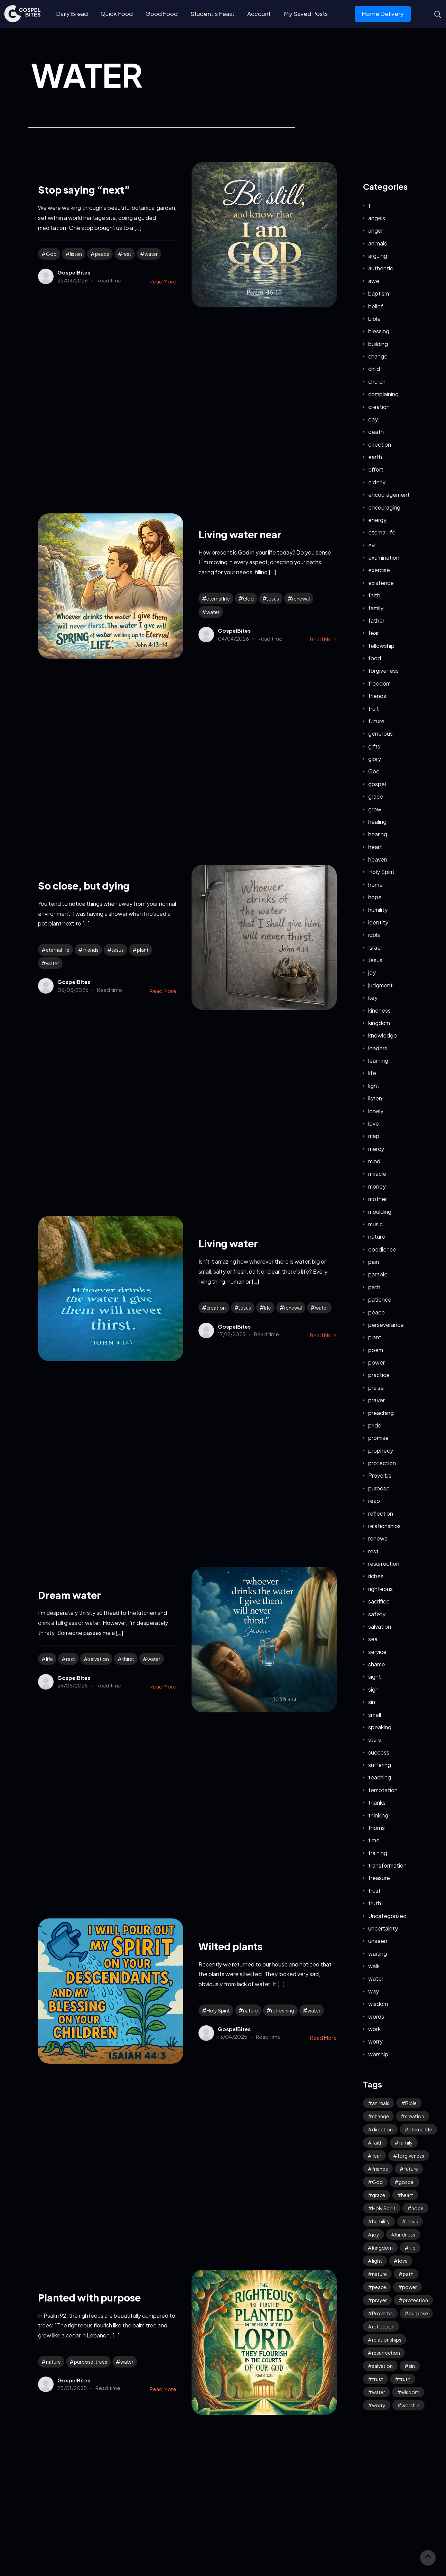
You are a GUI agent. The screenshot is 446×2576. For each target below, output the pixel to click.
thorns (376, 1827)
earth (375, 457)
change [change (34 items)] (380, 2116)
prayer (376, 1400)
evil (372, 545)
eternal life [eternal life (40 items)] (420, 2129)
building (378, 343)
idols (374, 934)
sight (374, 1676)
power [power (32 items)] (409, 2287)
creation (216, 1307)
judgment (380, 985)
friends (91, 950)
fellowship (381, 645)
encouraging (384, 507)
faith (374, 595)
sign (373, 1689)
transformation (387, 1865)
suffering (379, 1764)
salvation (98, 1659)
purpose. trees (90, 2362)
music (375, 1224)
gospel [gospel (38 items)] (407, 2182)
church (376, 381)
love (373, 1123)
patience (379, 1299)
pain (373, 1261)
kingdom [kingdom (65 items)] (382, 2247)
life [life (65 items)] (412, 2247)
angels (376, 218)
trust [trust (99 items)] (377, 2379)
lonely (375, 1111)
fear (373, 632)
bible (374, 318)
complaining (383, 394)
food (374, 658)
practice (379, 1374)
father (376, 620)
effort (375, 469)
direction (379, 444)
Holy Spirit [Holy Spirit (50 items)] (384, 2208)
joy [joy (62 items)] (375, 2234)
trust (374, 1890)
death (376, 431)
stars (374, 1739)
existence (381, 582)
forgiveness (383, 670)
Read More (163, 281)
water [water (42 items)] (378, 2392)
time (374, 1840)
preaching (381, 1412)
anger (375, 230)
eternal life (218, 598)
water (151, 254)
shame (376, 1664)
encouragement (389, 494)
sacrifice (379, 1601)
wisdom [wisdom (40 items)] (410, 2392)
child (374, 368)
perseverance (386, 1324)
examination (383, 557)
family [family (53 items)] (406, 2142)
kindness (379, 1010)
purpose (379, 1488)
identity (378, 922)
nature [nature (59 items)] (379, 2274)
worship (378, 2054)
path (374, 1287)
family (375, 608)
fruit (373, 708)
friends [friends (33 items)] (380, 2169)
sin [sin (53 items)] (412, 2366)
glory (374, 758)
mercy (376, 1148)
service (377, 1651)
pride (374, 1425)
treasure (379, 1877)
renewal (301, 598)
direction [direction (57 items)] (382, 2129)
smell (374, 1714)
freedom (379, 683)
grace (375, 796)
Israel (375, 947)
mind (374, 1161)
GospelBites (73, 272)
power (376, 1362)
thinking (378, 1815)
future (376, 721)
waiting (377, 1953)
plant (143, 950)
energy (377, 519)
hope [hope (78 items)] (417, 2208)
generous (380, 733)
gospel (377, 784)
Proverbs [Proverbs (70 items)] (382, 2313)
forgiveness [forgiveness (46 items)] (410, 2155)
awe (373, 281)
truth (374, 1903)
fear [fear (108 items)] (376, 2155)
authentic (380, 268)
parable (378, 1274)
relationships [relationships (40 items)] (386, 2339)
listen (76, 254)
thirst (128, 1659)
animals (377, 243)
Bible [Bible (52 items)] (411, 2103)
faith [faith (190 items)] (377, 2142)
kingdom (379, 1022)
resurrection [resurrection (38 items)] (386, 2353)
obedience (382, 1249)
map (373, 1136)
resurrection (383, 1563)
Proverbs (379, 1475)
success (378, 1752)
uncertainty (383, 1928)
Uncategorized (387, 1915)
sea (373, 1639)
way (373, 1991)
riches (375, 1576)
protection (382, 1463)
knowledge (382, 1035)
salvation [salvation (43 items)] (382, 2366)
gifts (374, 746)
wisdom (378, 2003)
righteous (380, 1588)
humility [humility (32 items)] (381, 2221)
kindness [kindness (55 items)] (405, 2234)
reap (374, 1500)
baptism (378, 293)
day (373, 419)
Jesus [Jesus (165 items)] (412, 2221)
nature (250, 2010)
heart (375, 846)
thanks (376, 1802)
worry (375, 2041)
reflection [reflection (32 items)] (383, 2326)
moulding (379, 1211)
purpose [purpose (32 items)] (418, 2313)
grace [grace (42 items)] (378, 2195)
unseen (377, 1940)
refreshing (282, 2010)
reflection (380, 1513)
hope (375, 897)
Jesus (273, 598)
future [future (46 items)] (411, 2169)
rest (126, 254)
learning (378, 1060)
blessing (378, 331)
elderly (376, 482)
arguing (377, 255)
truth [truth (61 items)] (404, 2379)
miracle (377, 1173)
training (377, 1853)
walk (374, 1966)
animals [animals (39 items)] (380, 2103)
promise (378, 1437)
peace (102, 254)
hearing (377, 834)
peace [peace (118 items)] (379, 2287)
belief (375, 306)
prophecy (380, 1450)
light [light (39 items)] (377, 2261)
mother (377, 1198)
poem (375, 1350)
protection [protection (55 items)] (415, 2300)
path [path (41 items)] (408, 2274)
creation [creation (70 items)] (414, 2116)
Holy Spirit (218, 2010)
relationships (384, 1525)
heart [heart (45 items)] (407, 2195)
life (267, 1307)
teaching (379, 1777)
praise (376, 1387)
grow (374, 809)
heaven (377, 859)
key (373, 997)
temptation (383, 1790)
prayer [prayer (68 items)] (379, 2300)
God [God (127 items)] (377, 2182)
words (376, 2016)
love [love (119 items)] (403, 2261)
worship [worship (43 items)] (410, 2405)
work (374, 2029)
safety (376, 1614)
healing (377, 821)
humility (378, 909)
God (51, 254)
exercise (379, 570)
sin (371, 1701)
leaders (377, 1048)
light (373, 1085)
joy (372, 972)
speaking (379, 1727)
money (377, 1186)
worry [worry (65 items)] (378, 2405)
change (378, 356)
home (375, 884)
